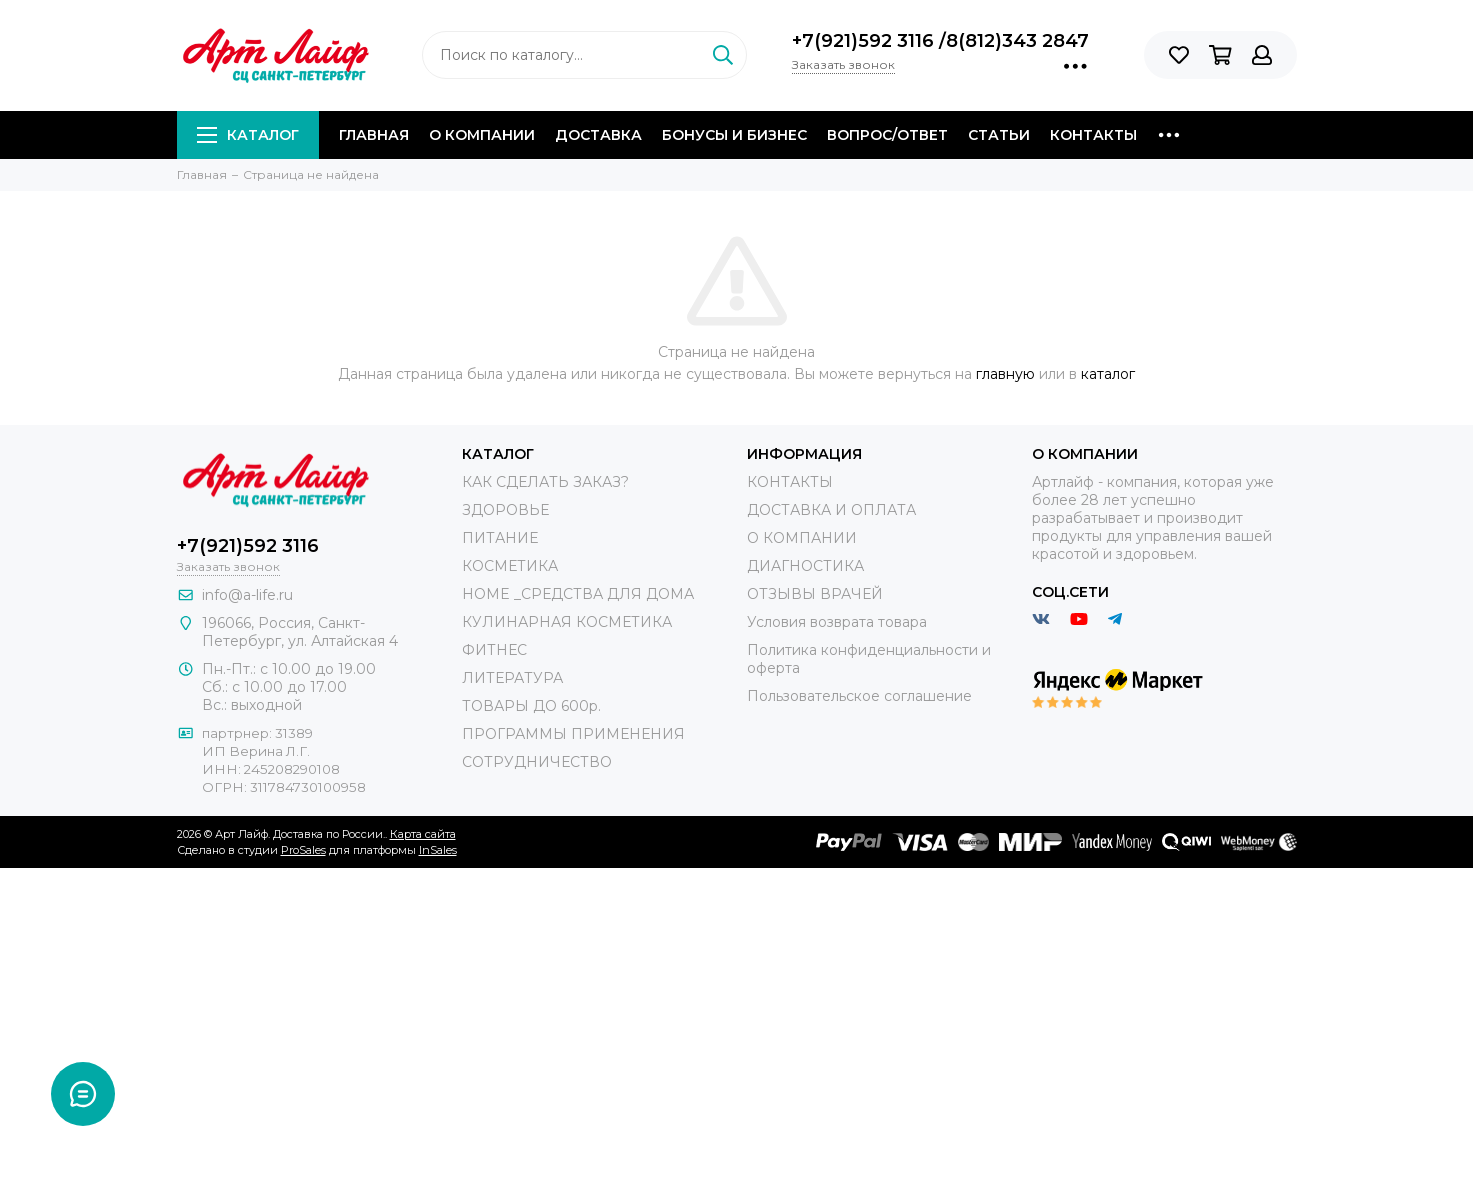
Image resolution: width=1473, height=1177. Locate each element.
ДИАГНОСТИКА (805, 566)
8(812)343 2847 (1017, 41)
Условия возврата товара (837, 622)
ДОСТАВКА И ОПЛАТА (831, 510)
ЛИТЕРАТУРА (512, 678)
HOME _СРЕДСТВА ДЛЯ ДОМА (578, 594)
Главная (374, 135)
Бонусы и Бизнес (734, 135)
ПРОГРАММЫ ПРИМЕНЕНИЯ (573, 734)
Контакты (1093, 135)
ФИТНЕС (494, 650)
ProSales (303, 850)
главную (1005, 374)
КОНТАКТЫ (790, 482)
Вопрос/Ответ (887, 135)
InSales (438, 850)
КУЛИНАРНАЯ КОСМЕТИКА (567, 622)
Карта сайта (423, 834)
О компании (482, 135)
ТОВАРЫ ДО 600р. (531, 706)
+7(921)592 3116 (865, 41)
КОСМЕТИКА (510, 566)
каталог (1108, 374)
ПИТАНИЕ (500, 538)
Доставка (598, 135)
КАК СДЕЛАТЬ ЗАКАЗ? (545, 482)
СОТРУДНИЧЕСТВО (537, 762)
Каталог (248, 135)
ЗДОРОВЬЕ (505, 510)
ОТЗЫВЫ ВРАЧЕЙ (815, 594)
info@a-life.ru (247, 595)
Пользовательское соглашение (859, 696)
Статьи (999, 135)
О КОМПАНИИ (802, 538)
